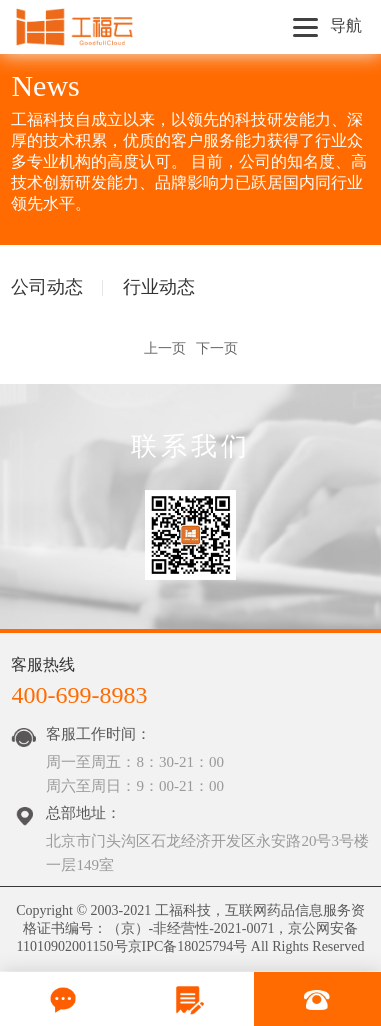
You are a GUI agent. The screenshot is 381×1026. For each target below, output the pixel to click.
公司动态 (47, 287)
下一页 (217, 348)
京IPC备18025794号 (188, 946)
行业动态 (159, 287)
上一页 (165, 348)
